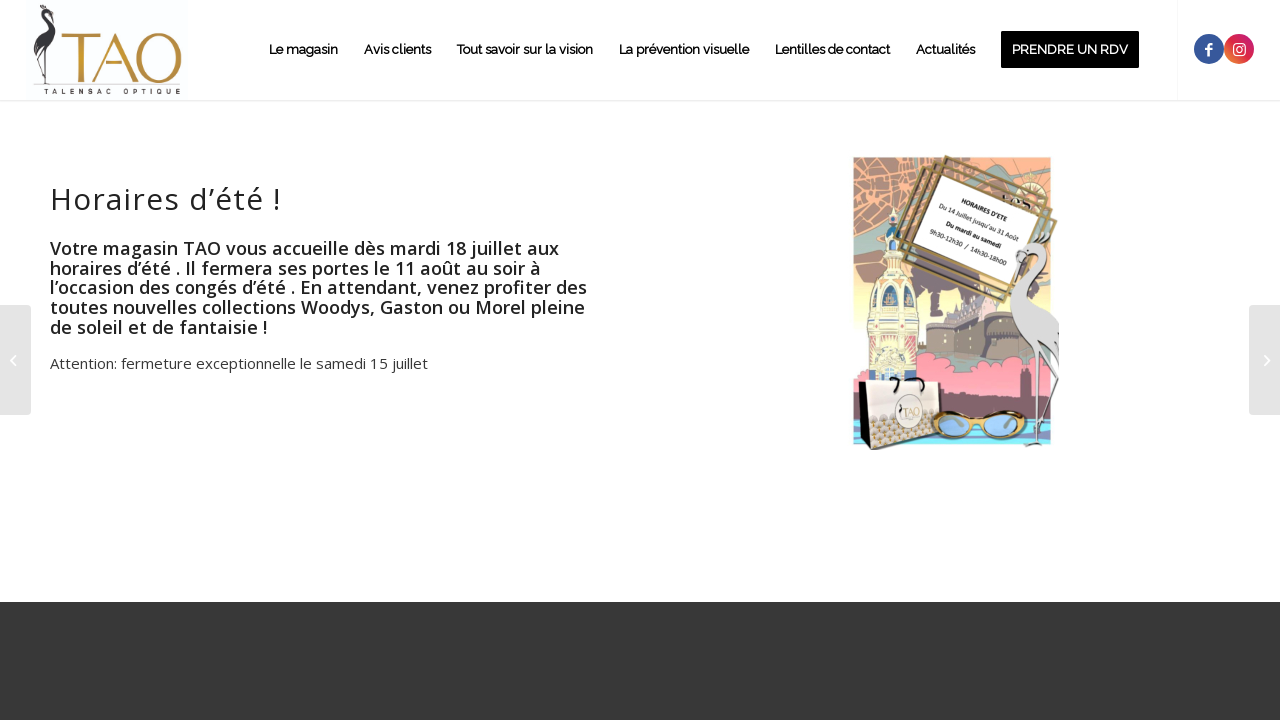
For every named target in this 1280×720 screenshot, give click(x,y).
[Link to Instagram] (1239, 49)
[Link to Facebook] (1209, 49)
